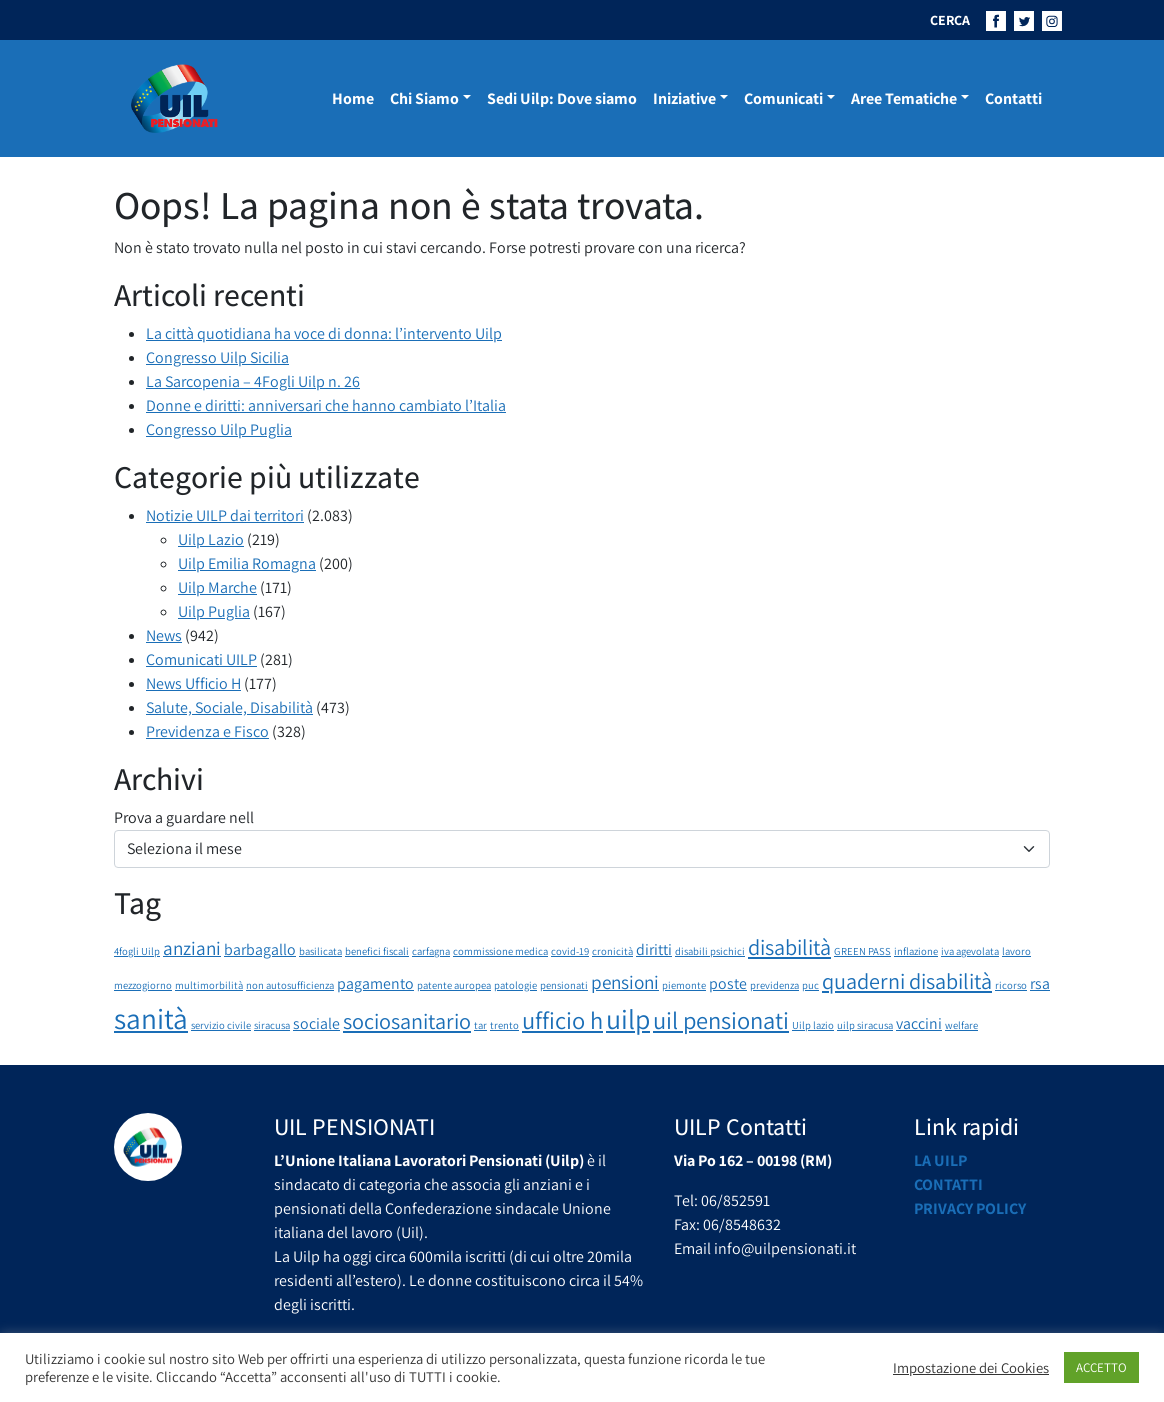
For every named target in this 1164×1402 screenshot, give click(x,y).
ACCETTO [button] (1101, 1367)
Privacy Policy (970, 1208)
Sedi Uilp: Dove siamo (562, 98)
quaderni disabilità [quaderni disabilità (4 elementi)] (907, 980)
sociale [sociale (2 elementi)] (316, 1023)
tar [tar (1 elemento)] (480, 1025)
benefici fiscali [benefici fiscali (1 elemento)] (377, 951)
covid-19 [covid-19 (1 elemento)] (570, 951)
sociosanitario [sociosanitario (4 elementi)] (407, 1020)
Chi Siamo (424, 98)
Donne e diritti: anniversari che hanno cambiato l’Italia (326, 405)
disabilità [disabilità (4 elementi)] (789, 946)
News (164, 635)
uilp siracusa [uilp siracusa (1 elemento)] (865, 1025)
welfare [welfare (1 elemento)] (961, 1025)
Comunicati (783, 98)
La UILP (940, 1160)
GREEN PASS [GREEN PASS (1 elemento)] (862, 951)
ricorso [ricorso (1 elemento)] (1011, 985)
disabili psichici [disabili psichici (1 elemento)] (710, 951)
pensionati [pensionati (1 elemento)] (564, 985)
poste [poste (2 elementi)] (728, 983)
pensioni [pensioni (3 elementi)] (625, 982)
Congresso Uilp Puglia (219, 429)
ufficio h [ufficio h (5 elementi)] (562, 1020)
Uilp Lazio (211, 539)
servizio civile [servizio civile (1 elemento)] (221, 1025)
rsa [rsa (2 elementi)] (1040, 983)
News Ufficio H (193, 683)
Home (353, 98)
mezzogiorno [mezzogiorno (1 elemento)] (143, 985)
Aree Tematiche (904, 98)
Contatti (1013, 98)
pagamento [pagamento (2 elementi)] (375, 983)
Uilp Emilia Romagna (247, 563)
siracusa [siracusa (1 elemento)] (272, 1025)
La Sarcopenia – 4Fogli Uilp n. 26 (253, 381)
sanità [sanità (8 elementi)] (151, 1018)
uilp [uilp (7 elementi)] (628, 1019)
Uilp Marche (217, 587)
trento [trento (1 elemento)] (504, 1025)
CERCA (950, 20)
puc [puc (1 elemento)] (810, 985)
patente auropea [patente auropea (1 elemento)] (454, 985)
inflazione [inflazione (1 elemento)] (916, 951)
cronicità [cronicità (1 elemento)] (612, 951)
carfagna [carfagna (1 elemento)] (431, 951)
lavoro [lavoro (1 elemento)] (1016, 951)
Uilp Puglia (214, 611)
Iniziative (684, 98)
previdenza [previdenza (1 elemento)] (774, 985)
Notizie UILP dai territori (225, 515)
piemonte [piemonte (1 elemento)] (684, 985)
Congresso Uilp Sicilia (217, 357)
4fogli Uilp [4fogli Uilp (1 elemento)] (137, 951)
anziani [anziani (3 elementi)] (192, 948)
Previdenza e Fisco (207, 731)
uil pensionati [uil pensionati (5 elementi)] (721, 1020)
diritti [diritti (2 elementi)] (654, 949)
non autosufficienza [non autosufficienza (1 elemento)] (290, 985)
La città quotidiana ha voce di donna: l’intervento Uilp (324, 333)
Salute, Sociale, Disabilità (229, 707)
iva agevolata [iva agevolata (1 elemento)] (970, 951)
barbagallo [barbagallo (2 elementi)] (260, 949)
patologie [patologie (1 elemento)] (515, 985)
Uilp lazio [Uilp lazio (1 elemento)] (813, 1025)
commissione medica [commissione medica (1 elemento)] (500, 951)
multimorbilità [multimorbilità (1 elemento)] (209, 985)
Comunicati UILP (201, 659)
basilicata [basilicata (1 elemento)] (320, 951)
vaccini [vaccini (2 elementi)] (919, 1023)
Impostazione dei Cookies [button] (971, 1368)
